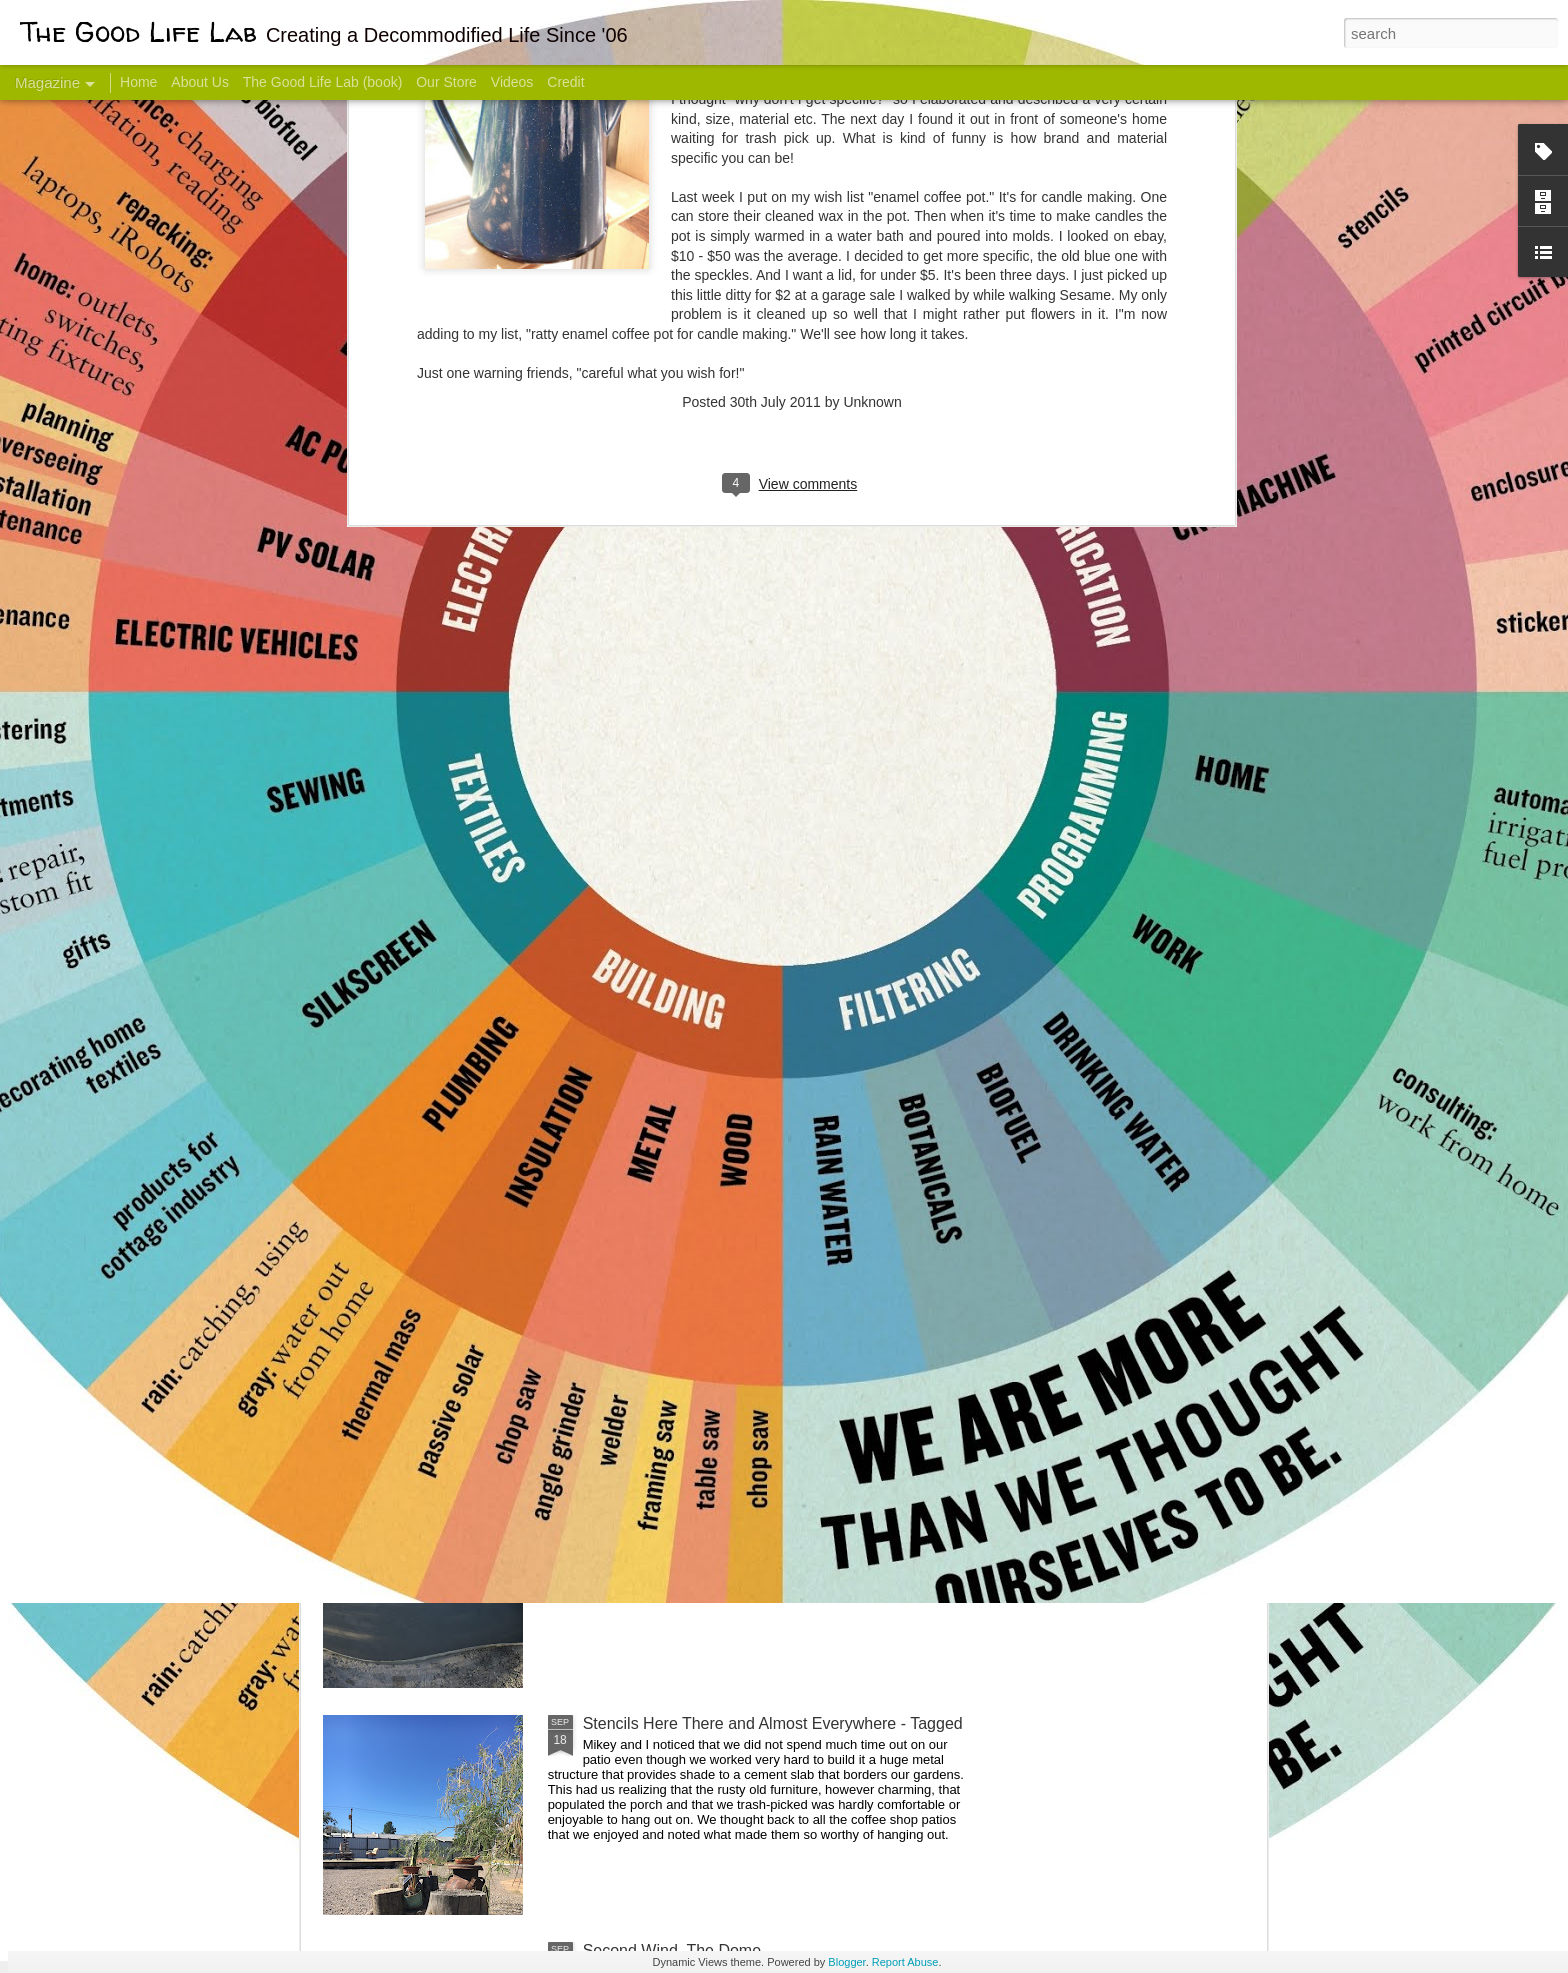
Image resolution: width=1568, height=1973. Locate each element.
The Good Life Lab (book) (323, 82)
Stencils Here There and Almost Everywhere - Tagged (773, 1723)
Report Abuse (905, 1962)
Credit (565, 82)
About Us (200, 82)
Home (138, 82)
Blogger (846, 1962)
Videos (512, 82)
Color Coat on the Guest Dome (468, 1182)
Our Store (446, 82)
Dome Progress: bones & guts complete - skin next (763, 1496)
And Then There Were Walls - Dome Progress (746, 1269)
